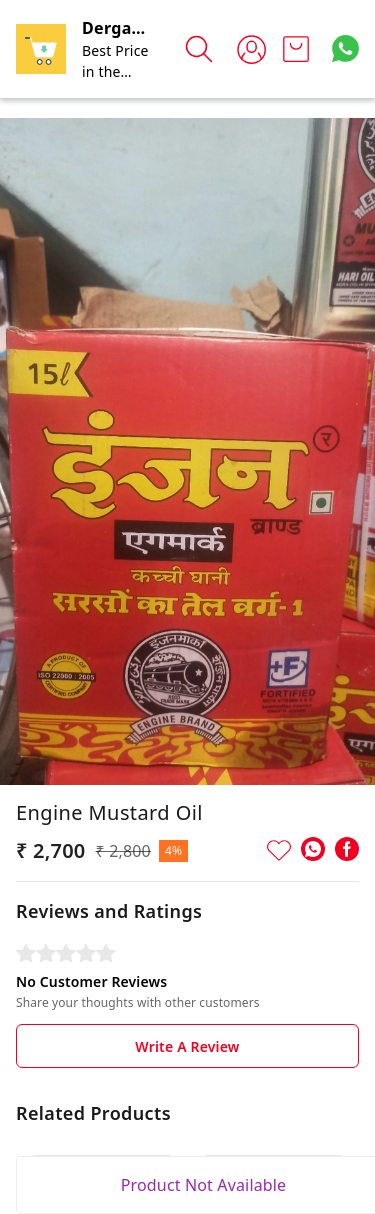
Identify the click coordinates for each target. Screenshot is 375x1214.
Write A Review (187, 1046)
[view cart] (296, 49)
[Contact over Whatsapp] (345, 48)
